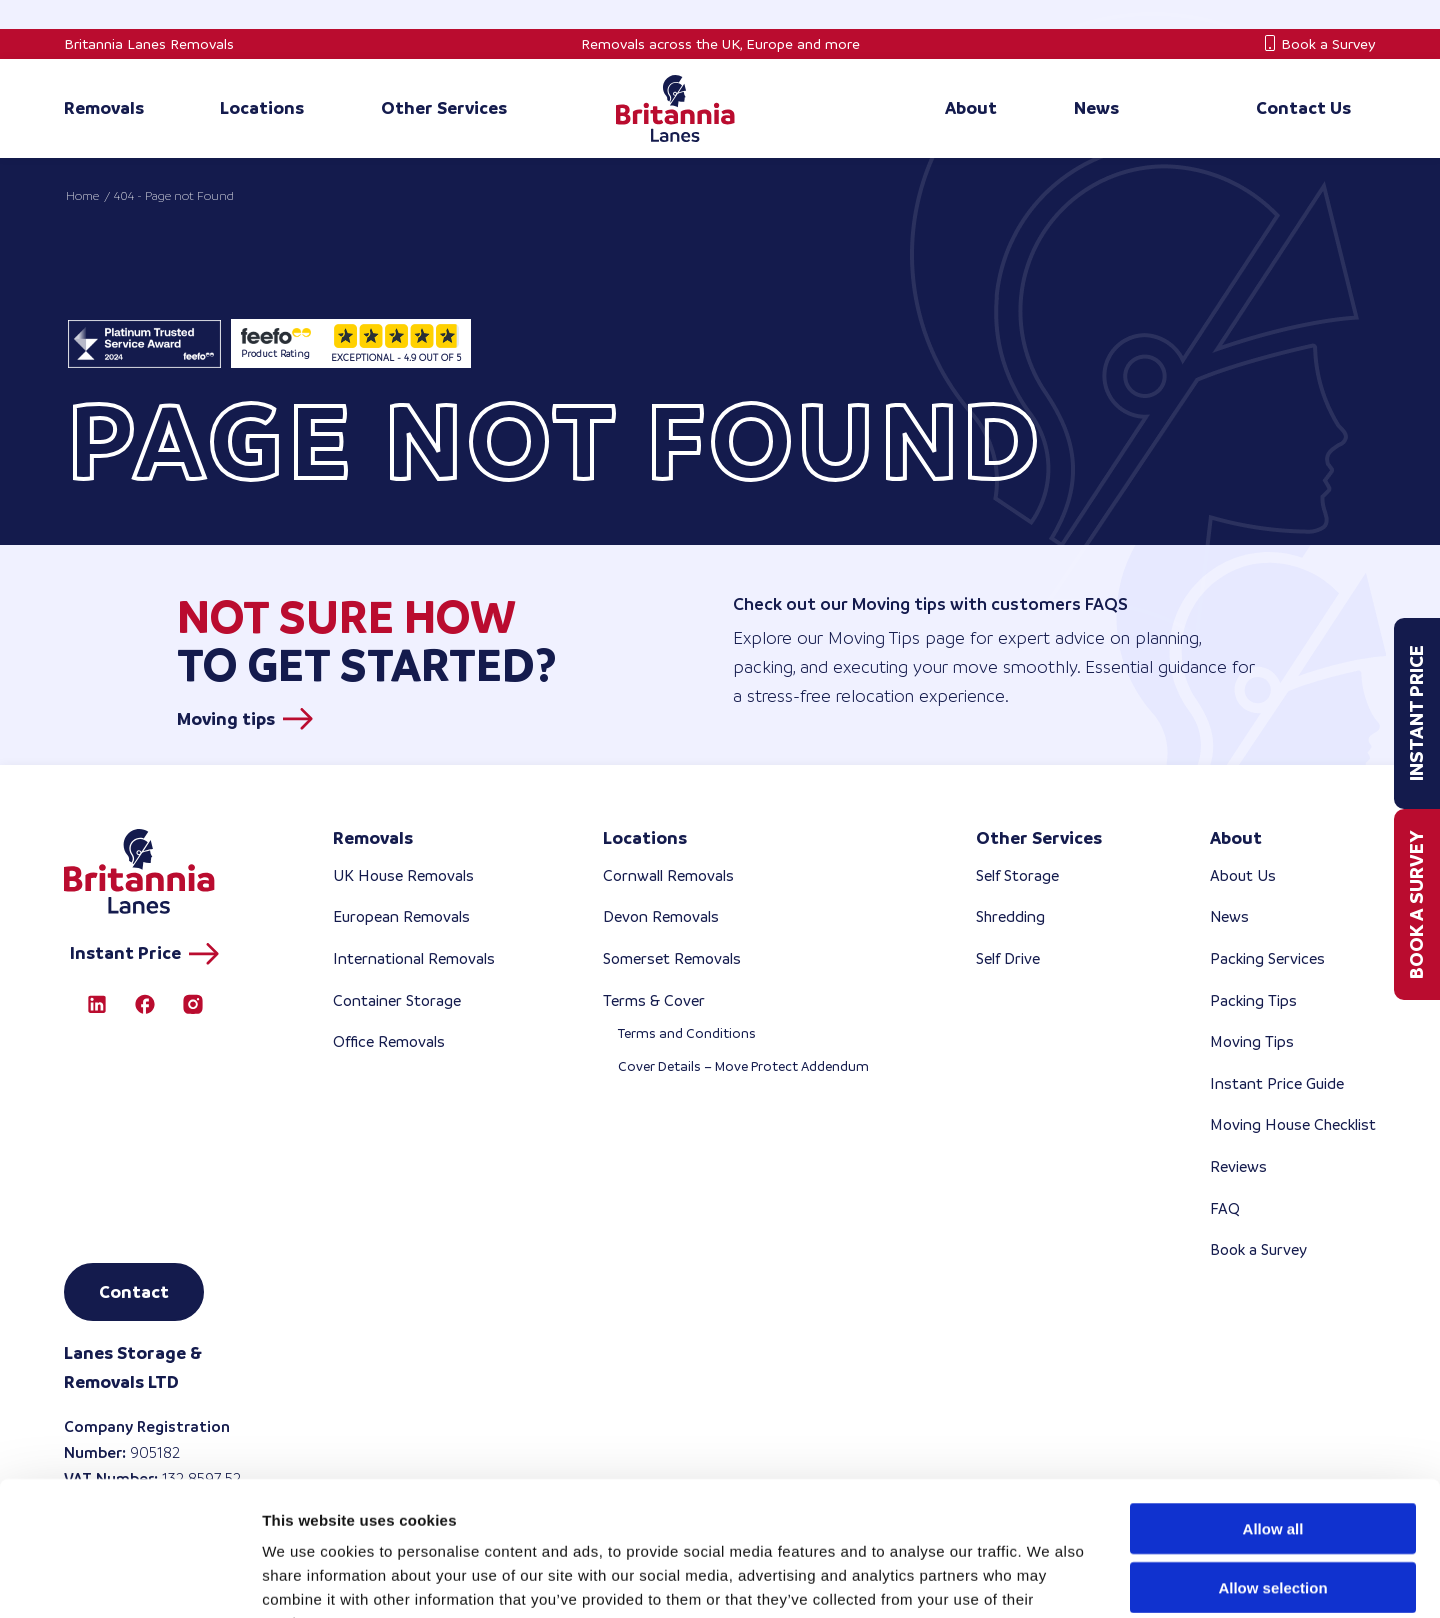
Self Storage (1017, 875)
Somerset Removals (672, 958)
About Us (1243, 875)
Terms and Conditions (687, 1033)
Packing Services (1267, 958)
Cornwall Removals (668, 875)
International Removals (414, 958)
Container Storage (397, 1000)
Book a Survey (1328, 44)
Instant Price (1416, 714)
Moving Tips (1252, 1041)
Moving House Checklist (1293, 1124)
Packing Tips (1253, 1000)
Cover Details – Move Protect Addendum (743, 1066)
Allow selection (1272, 1461)
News (1229, 916)
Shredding (1010, 916)
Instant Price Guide (1277, 1083)
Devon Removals (661, 916)
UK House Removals (403, 875)
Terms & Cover (654, 1000)
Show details (1049, 1578)
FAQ (1225, 1208)
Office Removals (389, 1041)
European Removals (401, 916)
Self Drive (1008, 958)
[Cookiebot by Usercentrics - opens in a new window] (129, 1579)
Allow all (1273, 1402)
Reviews (1238, 1166)
